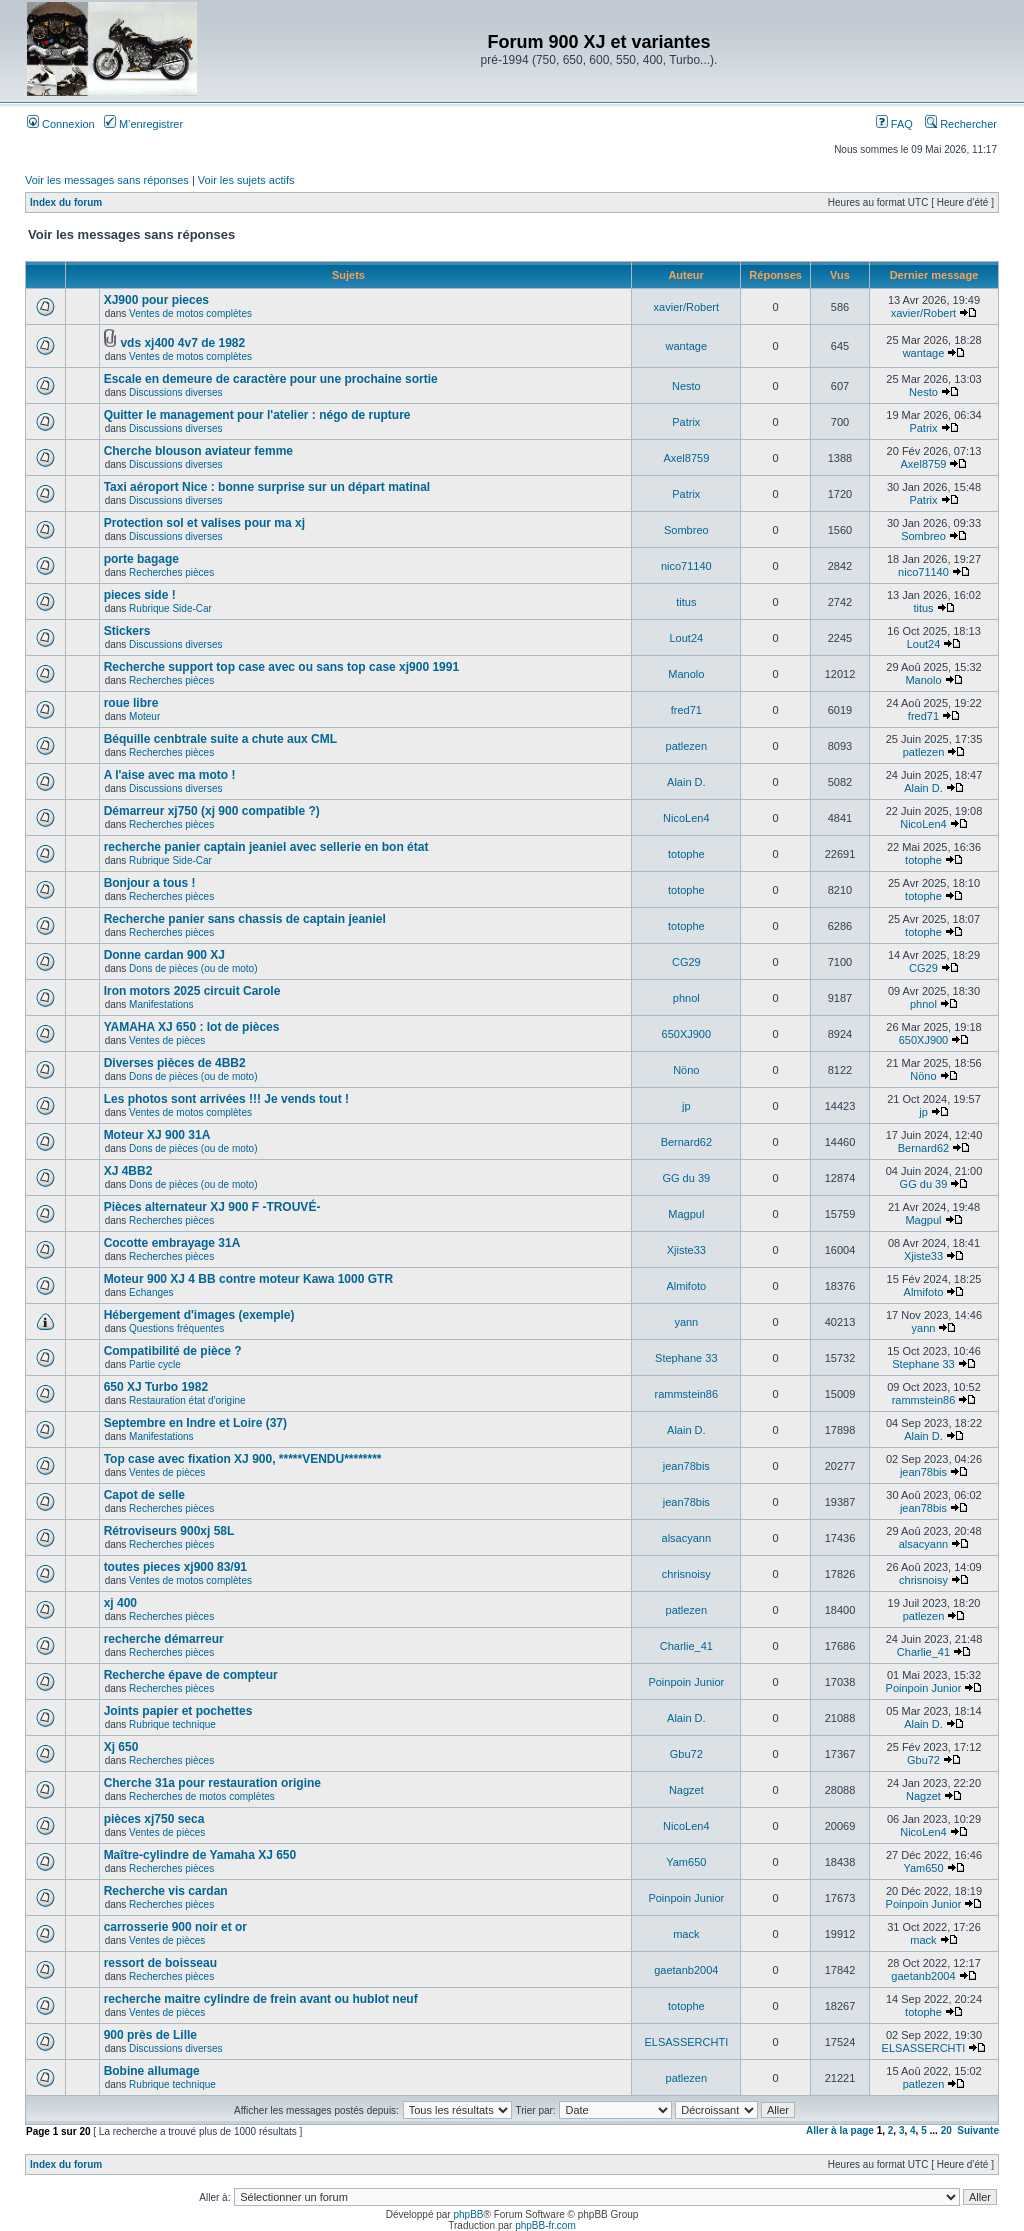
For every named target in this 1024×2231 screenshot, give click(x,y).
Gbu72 (686, 1754)
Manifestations (161, 1004)
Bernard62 (686, 1142)
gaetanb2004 (686, 1970)
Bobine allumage (152, 2071)
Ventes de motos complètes (190, 313)
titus (686, 602)
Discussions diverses (175, 392)
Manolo (686, 674)
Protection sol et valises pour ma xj (204, 523)
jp (686, 1106)
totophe (686, 854)
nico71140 (686, 566)
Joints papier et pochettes (178, 1711)
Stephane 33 (686, 1358)
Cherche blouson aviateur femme (198, 451)
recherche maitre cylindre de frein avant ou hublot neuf (261, 1999)
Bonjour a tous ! (150, 883)
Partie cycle (155, 1364)
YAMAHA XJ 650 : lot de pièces (192, 1027)
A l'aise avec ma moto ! (170, 775)
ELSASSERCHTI (686, 2042)
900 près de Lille (150, 2035)
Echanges (151, 1292)
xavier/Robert (686, 307)
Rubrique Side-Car (170, 608)
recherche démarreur (164, 1639)
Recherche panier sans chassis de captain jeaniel (245, 919)
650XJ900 (687, 1034)
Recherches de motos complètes (202, 1796)
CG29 (686, 962)
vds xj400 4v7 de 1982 (182, 343)
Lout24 (686, 638)
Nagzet (686, 1790)
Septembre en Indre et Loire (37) (195, 1423)
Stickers (127, 631)
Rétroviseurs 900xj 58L (169, 1531)
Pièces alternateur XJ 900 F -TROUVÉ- (212, 1207)
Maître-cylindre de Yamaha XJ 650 (200, 1855)
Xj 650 (121, 1747)
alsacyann (687, 1538)
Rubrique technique (172, 1724)
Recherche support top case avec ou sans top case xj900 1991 (282, 667)
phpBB (468, 2214)
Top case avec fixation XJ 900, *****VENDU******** (243, 1459)
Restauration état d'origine (187, 1400)
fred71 (686, 710)
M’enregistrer (143, 124)
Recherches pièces (171, 572)
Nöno (686, 1070)
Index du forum (66, 202)
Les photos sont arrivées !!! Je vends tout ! (226, 1099)
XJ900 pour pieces (156, 300)
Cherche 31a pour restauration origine (212, 1783)
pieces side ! (140, 595)
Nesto (686, 386)
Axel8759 (686, 458)
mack (686, 1934)
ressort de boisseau (160, 1963)
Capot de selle (144, 1495)
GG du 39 (686, 1178)
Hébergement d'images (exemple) (199, 1315)
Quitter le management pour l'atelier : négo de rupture (257, 415)
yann (686, 1322)
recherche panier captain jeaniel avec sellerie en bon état (266, 847)
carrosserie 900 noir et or (175, 1927)
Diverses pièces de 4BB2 (175, 1063)
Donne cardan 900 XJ (164, 955)
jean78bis (686, 1466)
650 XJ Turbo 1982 (156, 1387)
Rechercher (961, 124)
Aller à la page (840, 2130)
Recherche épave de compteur (191, 1675)
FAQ (894, 124)
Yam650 (686, 1862)
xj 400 (120, 1603)
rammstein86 (687, 1394)
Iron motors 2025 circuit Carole (192, 991)
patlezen (687, 746)
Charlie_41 (686, 1646)
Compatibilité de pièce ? (173, 1351)
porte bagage (141, 559)
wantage (687, 346)
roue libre (131, 703)
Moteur (144, 716)
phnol (686, 998)
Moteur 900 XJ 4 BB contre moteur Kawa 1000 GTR (248, 1279)
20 (946, 2130)
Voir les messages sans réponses (107, 180)
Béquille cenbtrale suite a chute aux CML (220, 739)
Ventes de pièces (167, 1040)
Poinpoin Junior (686, 1682)
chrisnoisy (686, 1574)
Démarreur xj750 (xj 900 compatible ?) (212, 811)
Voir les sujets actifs (246, 180)
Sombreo (686, 530)
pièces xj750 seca (154, 1819)
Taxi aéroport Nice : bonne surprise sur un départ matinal (267, 487)
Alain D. (686, 782)
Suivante (978, 2130)
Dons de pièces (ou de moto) (193, 968)
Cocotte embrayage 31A (172, 1243)
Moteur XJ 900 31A (157, 1135)
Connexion (61, 124)
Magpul (686, 1214)
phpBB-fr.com (545, 2225)
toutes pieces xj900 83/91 (175, 1567)
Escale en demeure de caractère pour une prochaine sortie (271, 379)
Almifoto (686, 1286)
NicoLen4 (686, 818)
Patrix (686, 422)
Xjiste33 (686, 1250)
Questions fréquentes (176, 1328)
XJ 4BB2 (128, 1171)
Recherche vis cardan (166, 1891)
